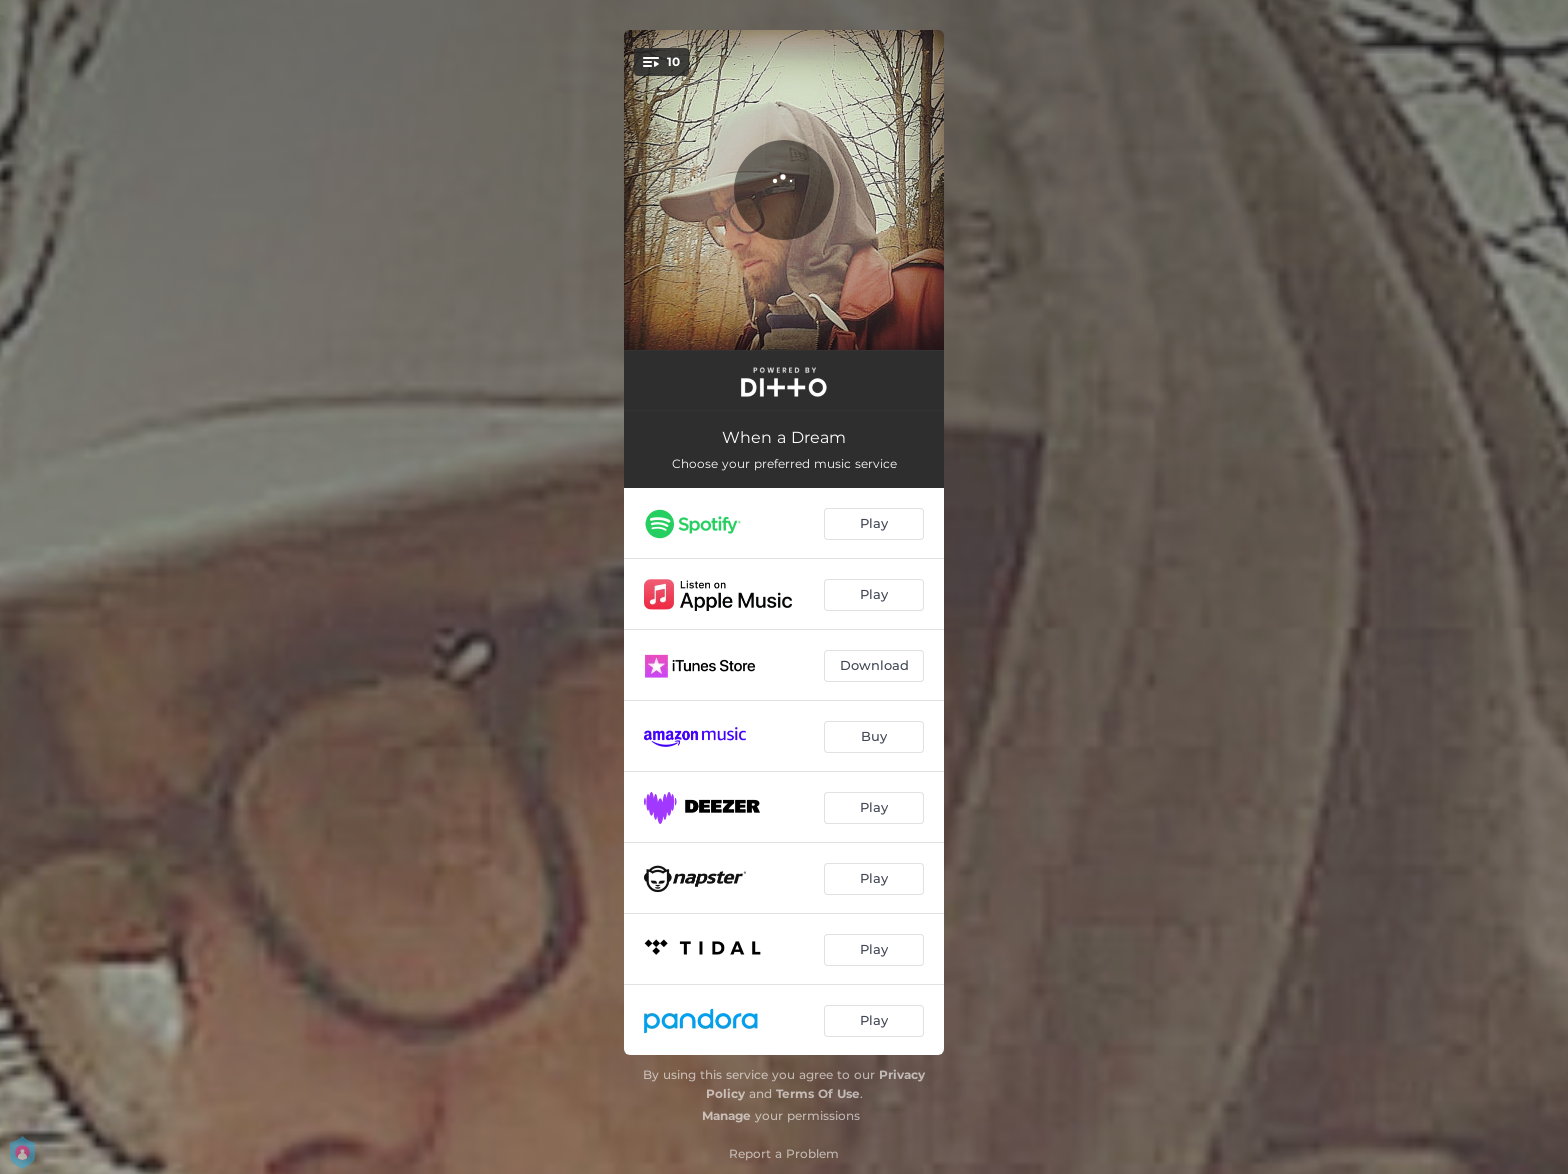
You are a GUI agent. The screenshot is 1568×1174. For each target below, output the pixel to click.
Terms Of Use (818, 1093)
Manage (726, 1115)
